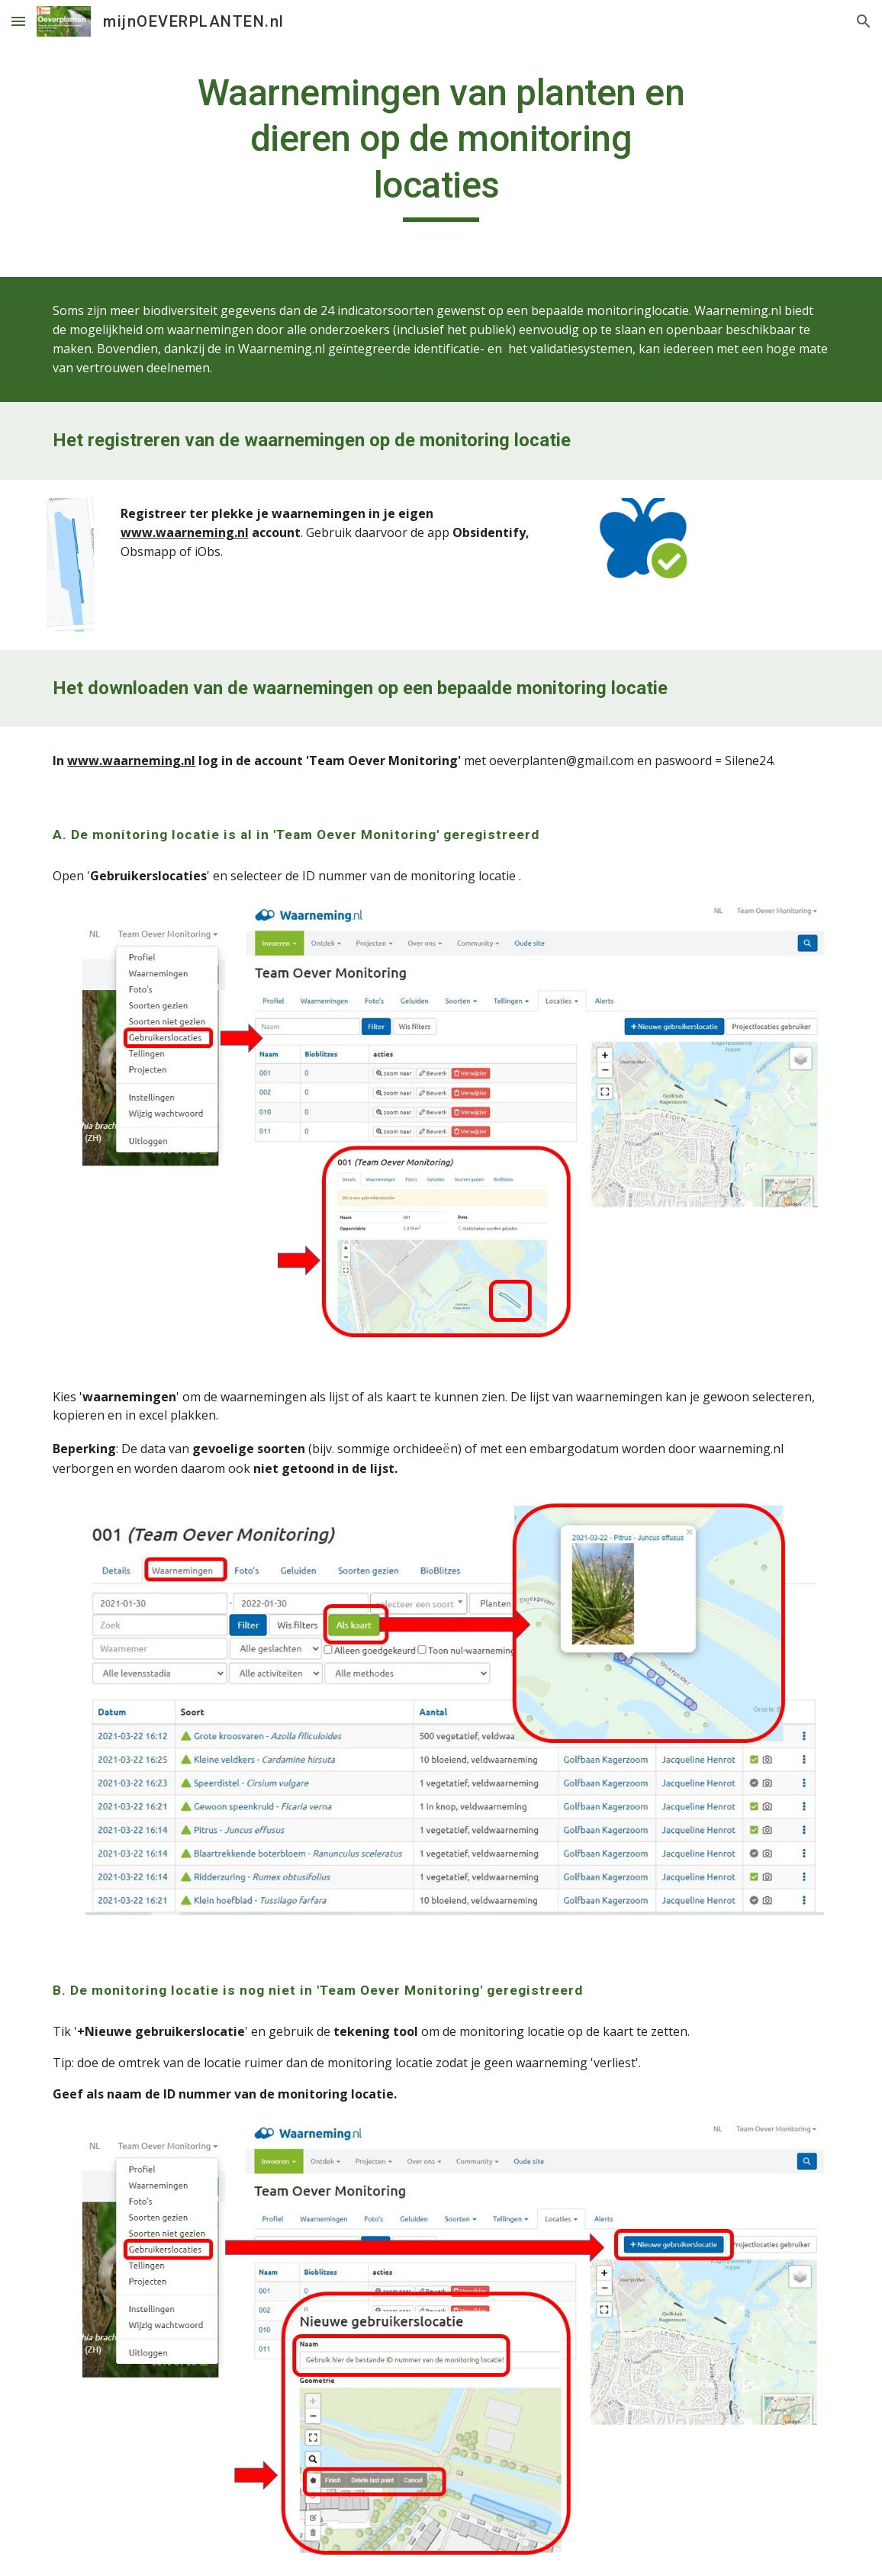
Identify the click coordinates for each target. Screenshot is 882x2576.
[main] (441, 146)
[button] (18, 21)
